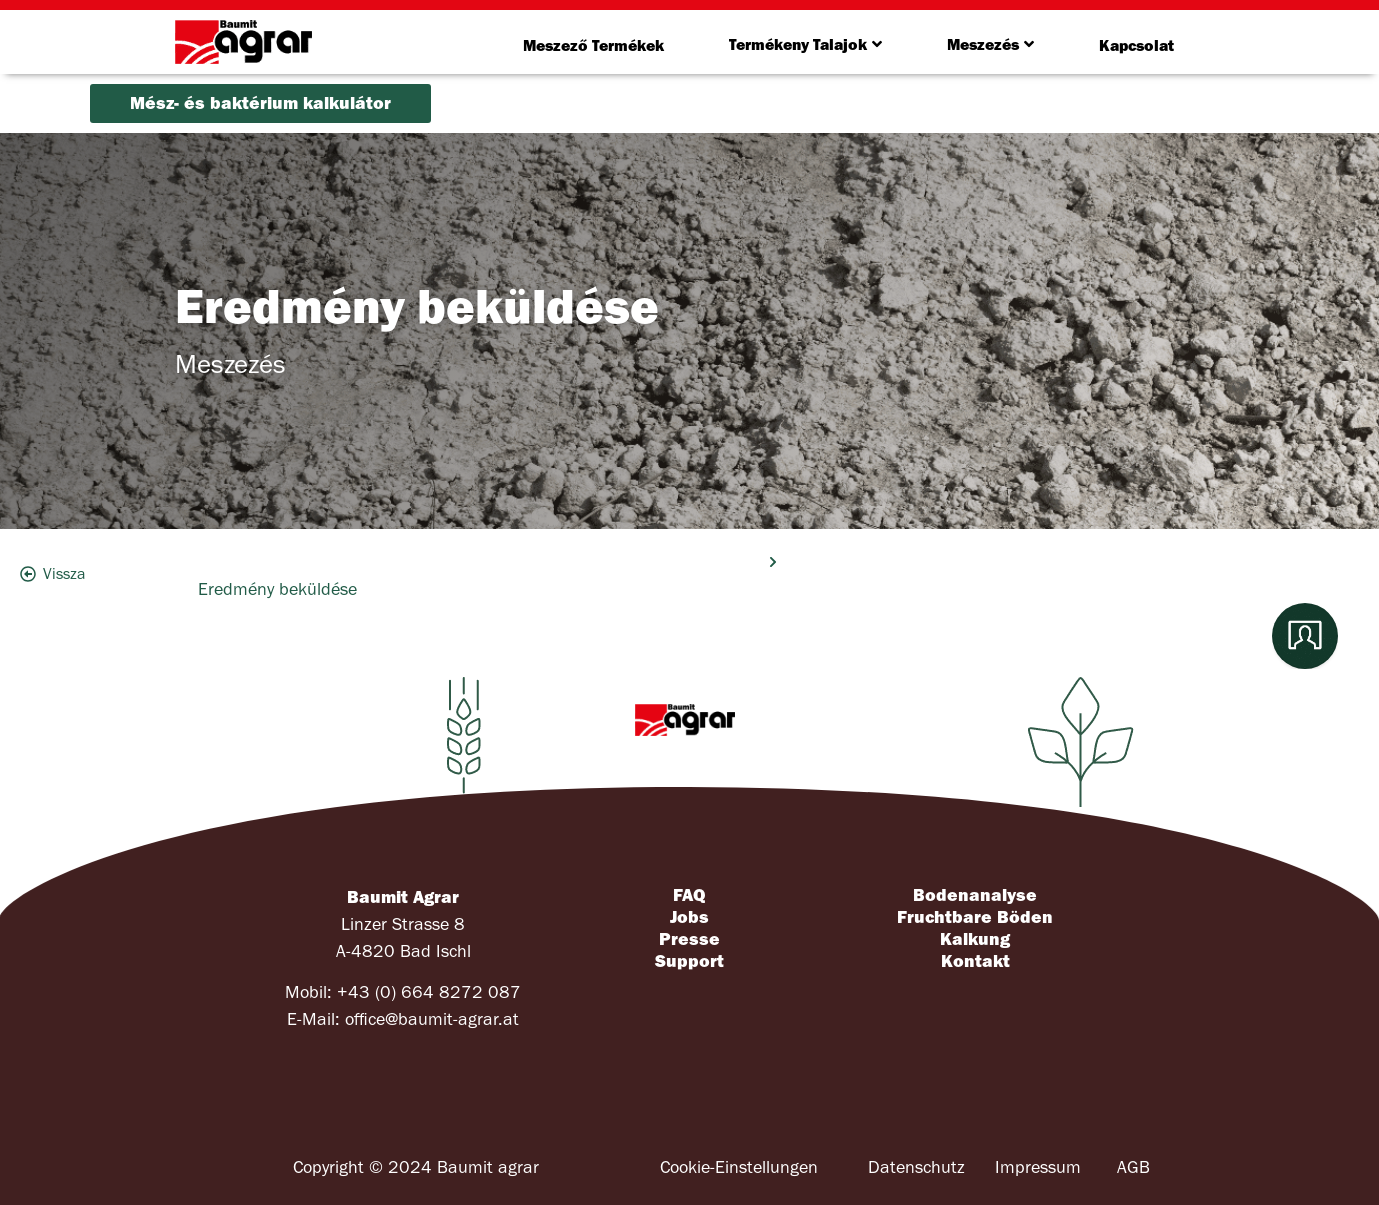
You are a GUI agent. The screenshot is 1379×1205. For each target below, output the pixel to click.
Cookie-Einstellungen (739, 1167)
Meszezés (990, 44)
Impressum (1038, 1167)
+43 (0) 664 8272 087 (429, 992)
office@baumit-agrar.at (432, 1019)
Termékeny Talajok (805, 44)
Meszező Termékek (593, 45)
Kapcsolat (1136, 45)
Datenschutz (916, 1167)
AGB (1133, 1167)
